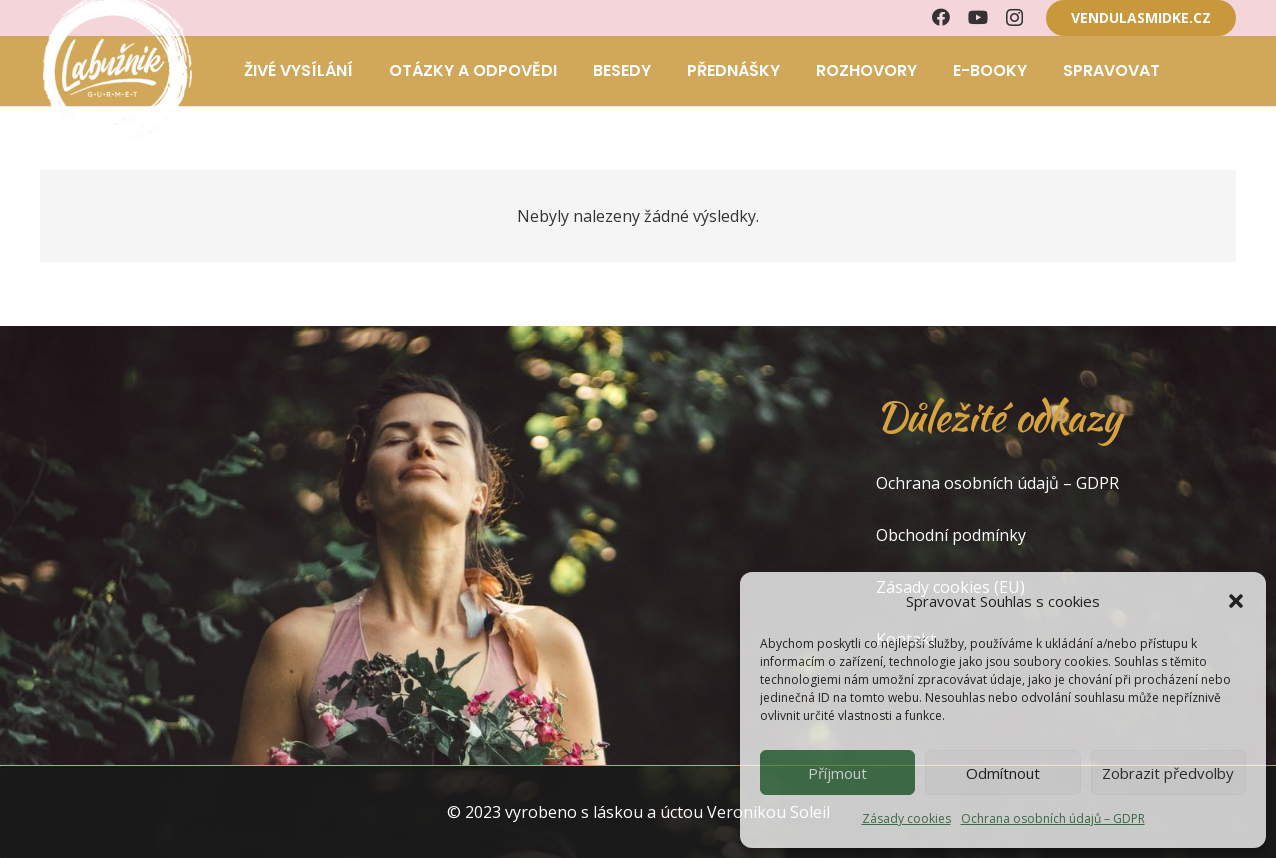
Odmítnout (1003, 773)
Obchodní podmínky (951, 535)
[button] (1236, 601)
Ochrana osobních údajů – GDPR (1053, 818)
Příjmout (837, 773)
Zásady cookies (906, 818)
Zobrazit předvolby (1168, 773)
